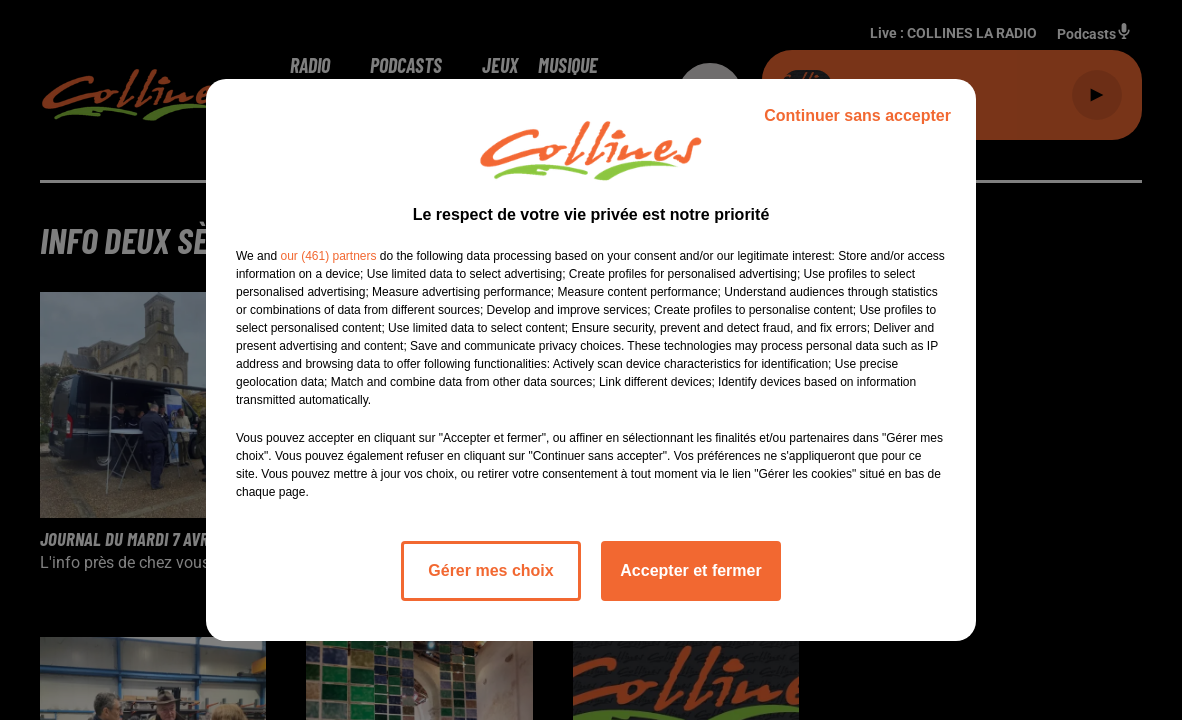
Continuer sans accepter (857, 115)
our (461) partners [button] (328, 256)
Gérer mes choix (490, 570)
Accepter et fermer (690, 570)
